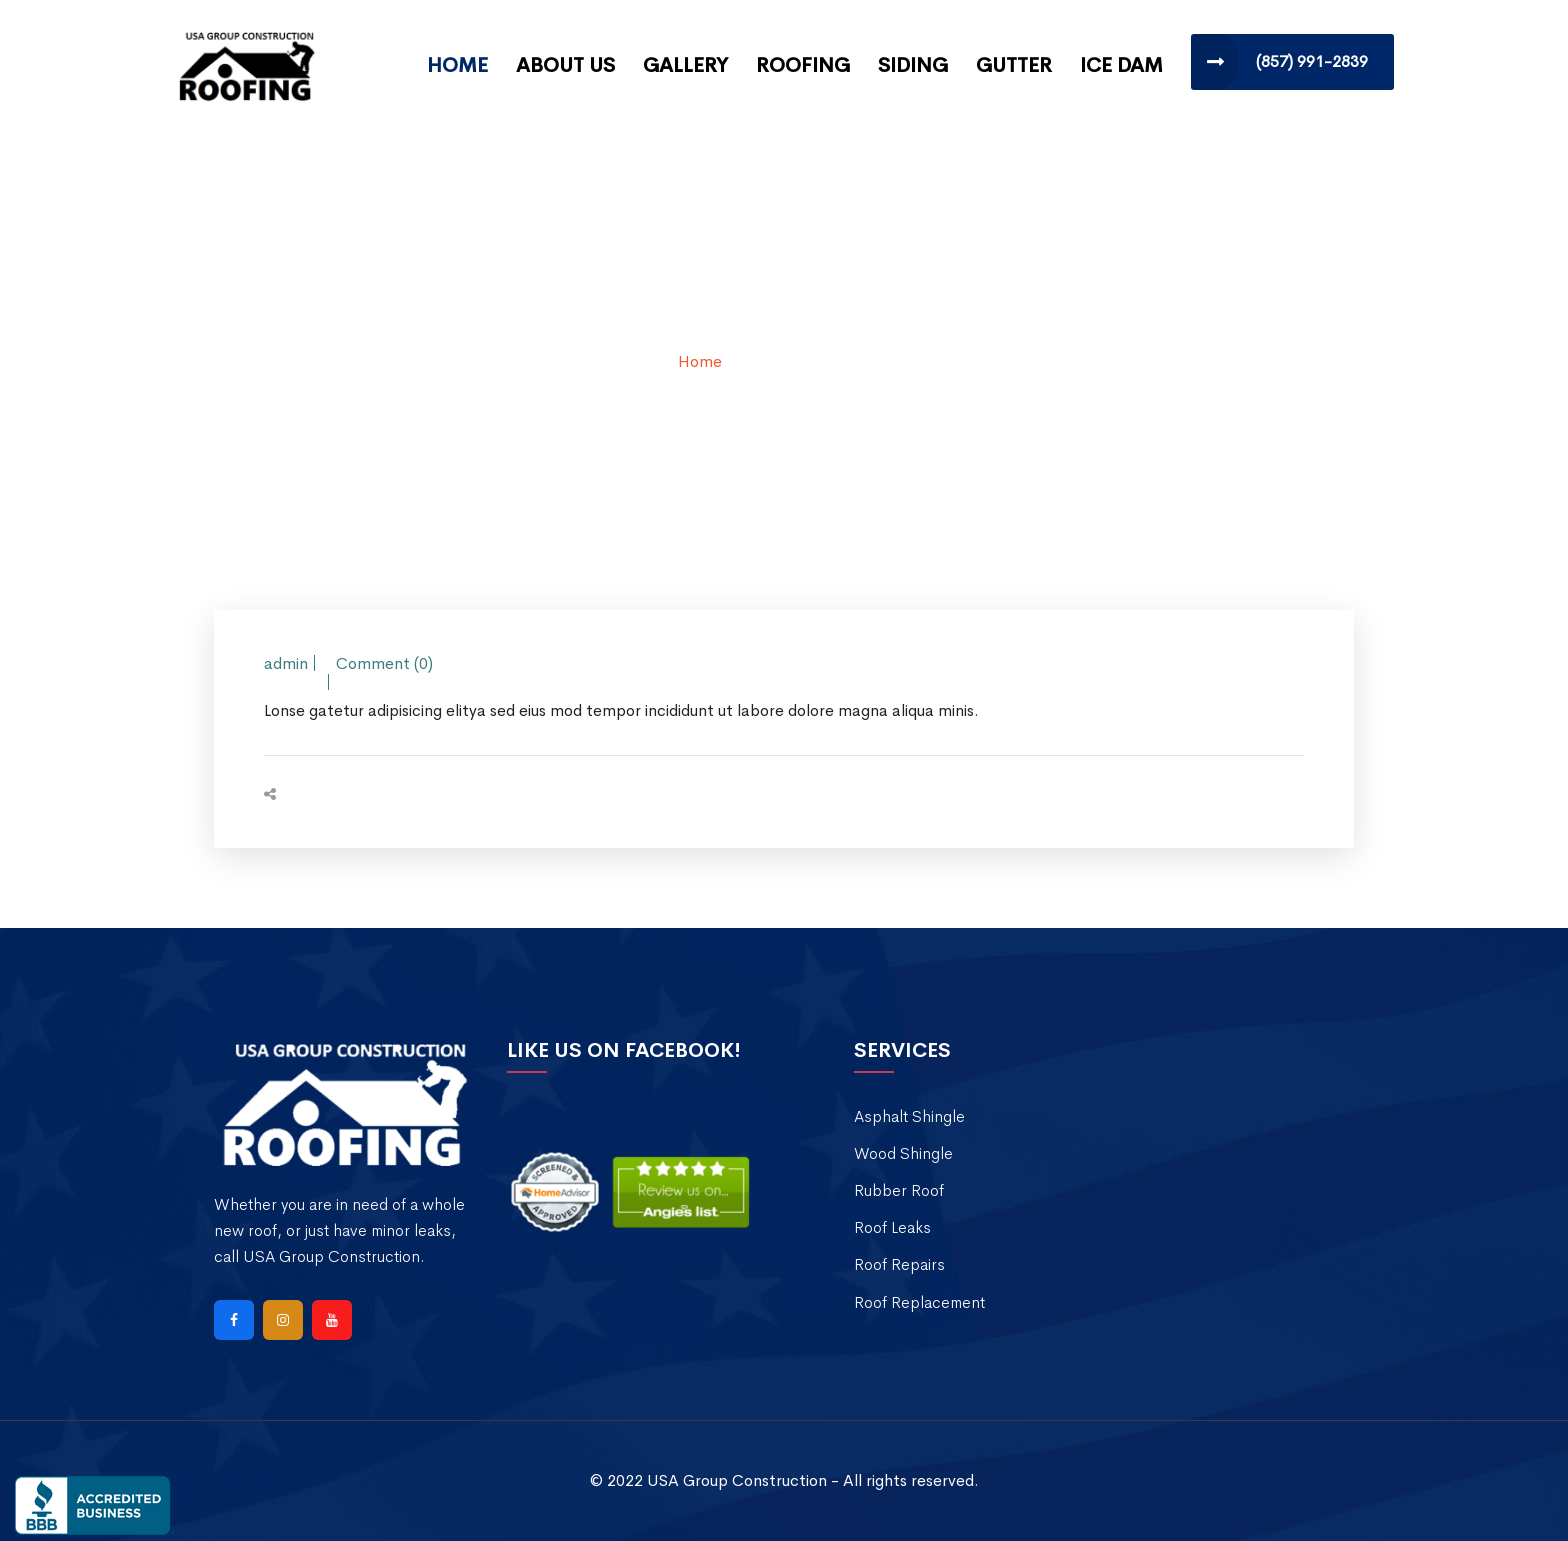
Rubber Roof (899, 1190)
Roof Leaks (892, 1227)
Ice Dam (1121, 65)
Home (457, 65)
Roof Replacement (919, 1302)
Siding (913, 65)
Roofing (803, 65)
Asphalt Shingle (909, 1116)
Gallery (685, 65)
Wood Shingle (903, 1153)
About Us (565, 65)
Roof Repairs (899, 1264)
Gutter (1014, 65)
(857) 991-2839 (1312, 61)
